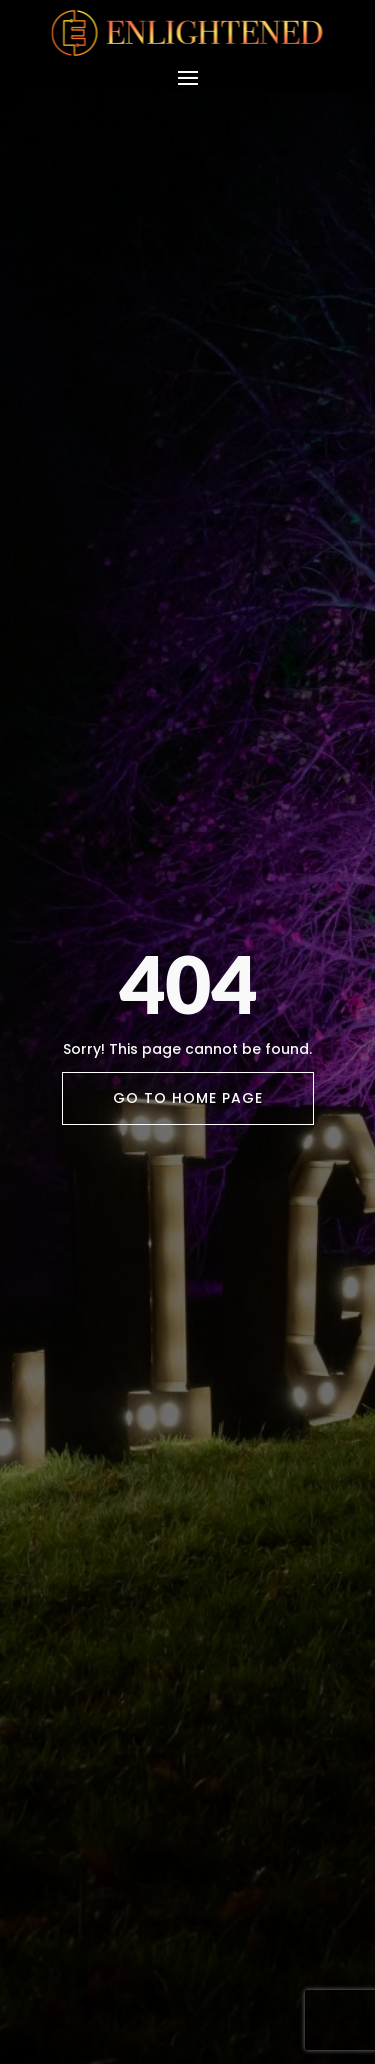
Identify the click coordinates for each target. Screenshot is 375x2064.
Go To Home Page (188, 1098)
